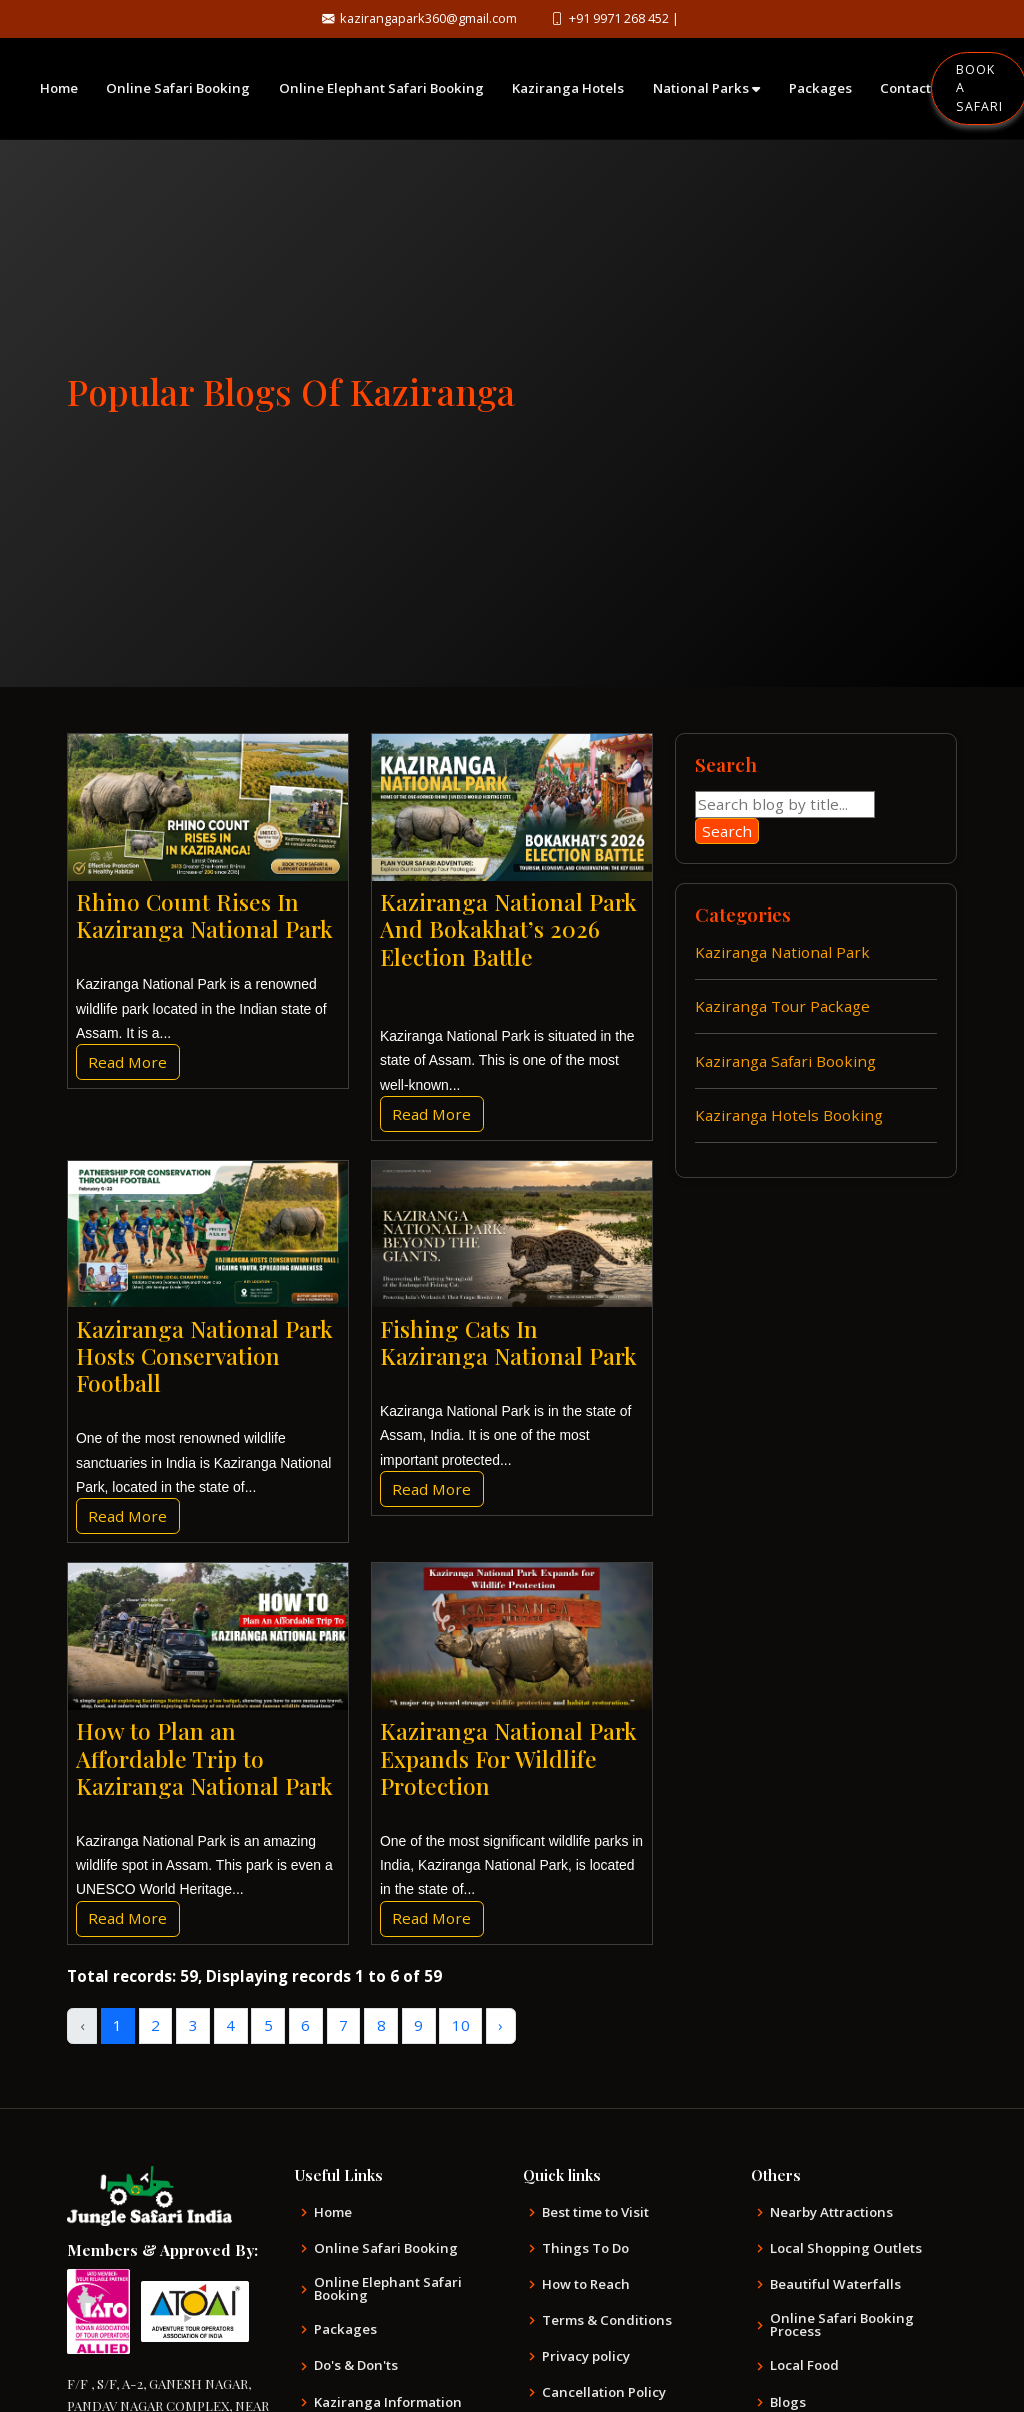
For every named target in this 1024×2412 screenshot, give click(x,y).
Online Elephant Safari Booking (381, 88)
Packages (820, 88)
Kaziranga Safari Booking (785, 1061)
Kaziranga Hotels (568, 88)
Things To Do (585, 2248)
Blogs (788, 2402)
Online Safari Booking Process (842, 2325)
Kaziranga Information (388, 2402)
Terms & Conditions (607, 2320)
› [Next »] (500, 2025)
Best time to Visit (595, 2212)
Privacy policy (586, 2356)
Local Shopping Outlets (846, 2248)
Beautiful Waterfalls (835, 2284)
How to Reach (586, 2284)
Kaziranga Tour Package (782, 1006)
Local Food (804, 2365)
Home (59, 88)
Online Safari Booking (178, 88)
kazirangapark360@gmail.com (422, 18)
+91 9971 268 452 (626, 18)
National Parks (706, 88)
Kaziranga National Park (782, 952)
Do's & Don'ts (356, 2365)
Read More (127, 1062)
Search (727, 831)
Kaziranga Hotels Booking (789, 1115)
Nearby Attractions (831, 2212)
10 (461, 2025)
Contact (905, 88)
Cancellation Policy (604, 2392)
